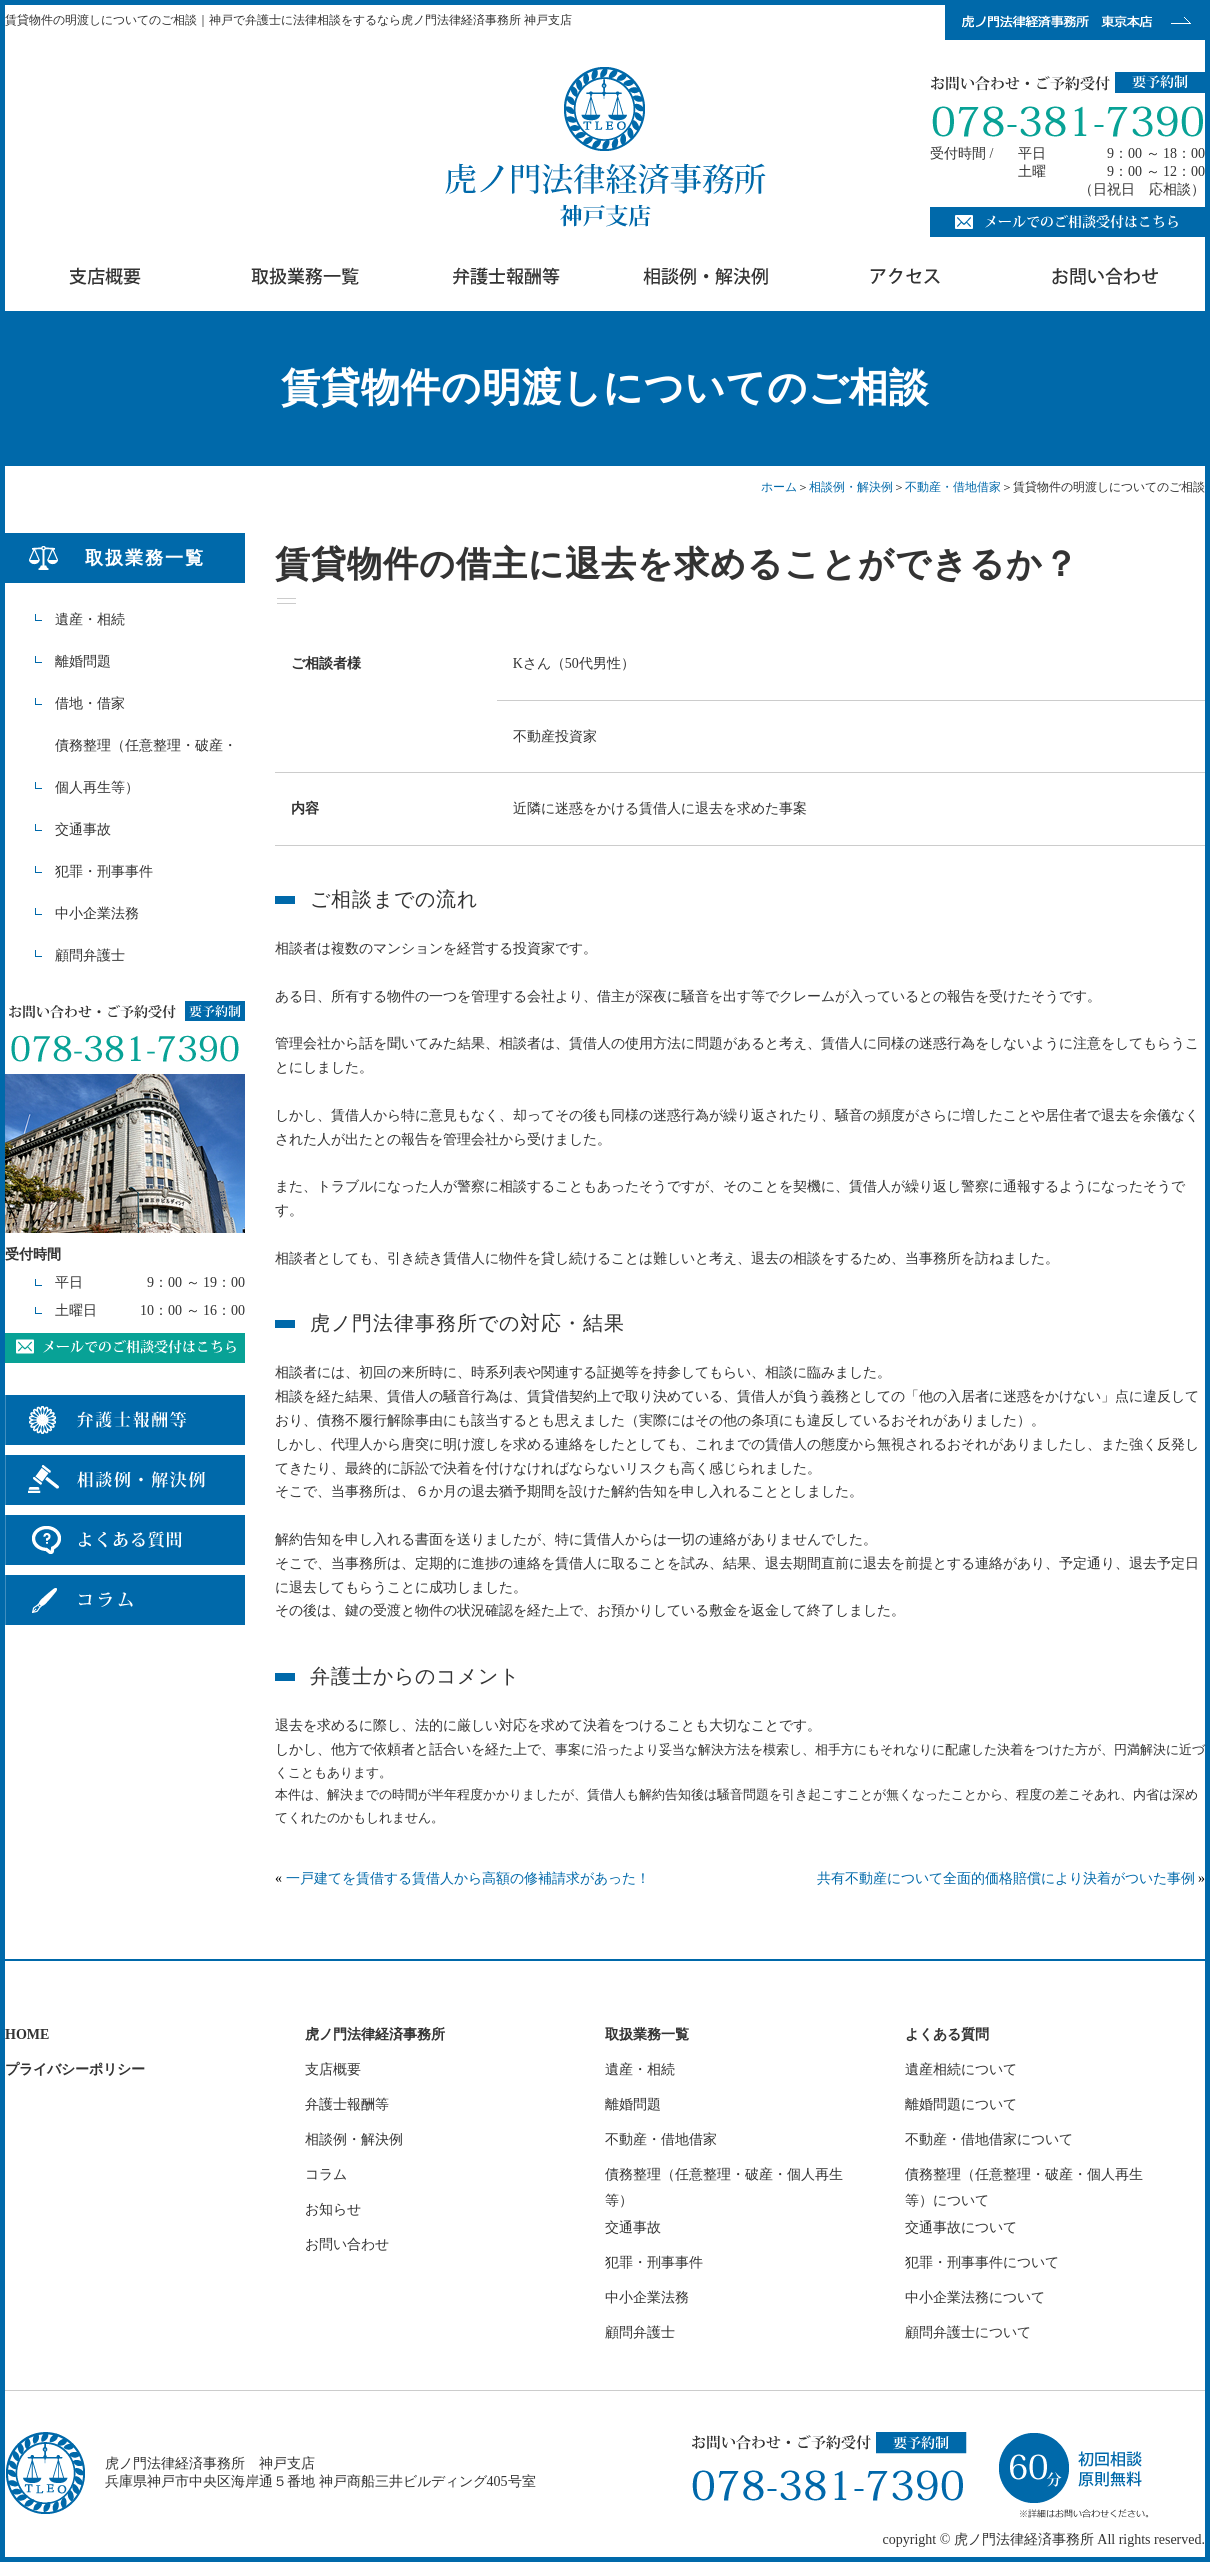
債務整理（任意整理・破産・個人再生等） (146, 766)
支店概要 (333, 2069)
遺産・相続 (90, 619)
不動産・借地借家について (989, 2139)
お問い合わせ (347, 2244)
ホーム (779, 487)
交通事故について (961, 2227)
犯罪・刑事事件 (104, 871)
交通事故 (83, 829)
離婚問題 (83, 661)
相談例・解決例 (851, 487)
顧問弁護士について (968, 2332)
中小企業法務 (97, 913)
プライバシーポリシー (75, 2069)
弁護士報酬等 (347, 2104)
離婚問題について (961, 2104)
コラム (326, 2174)
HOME (27, 2034)
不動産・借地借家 (953, 487)
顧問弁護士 (90, 955)
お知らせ (333, 2209)
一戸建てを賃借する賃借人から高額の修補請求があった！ (468, 1878)
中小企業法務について (975, 2297)
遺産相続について (961, 2069)
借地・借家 (90, 703)
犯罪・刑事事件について (982, 2262)
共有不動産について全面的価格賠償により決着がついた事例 (1006, 1878)
